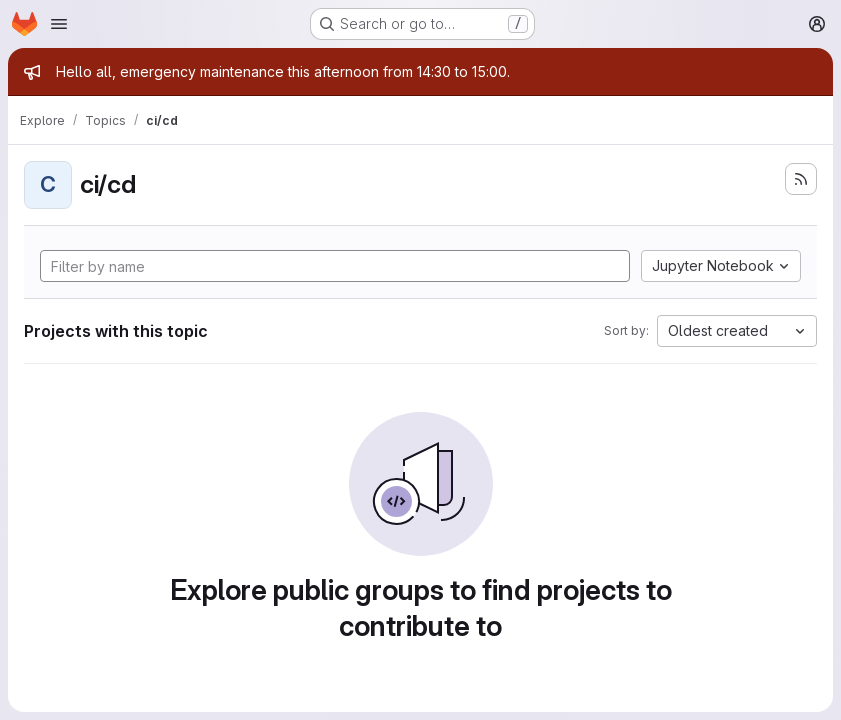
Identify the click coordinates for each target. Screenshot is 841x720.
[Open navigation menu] (59, 24)
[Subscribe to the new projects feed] (801, 179)
